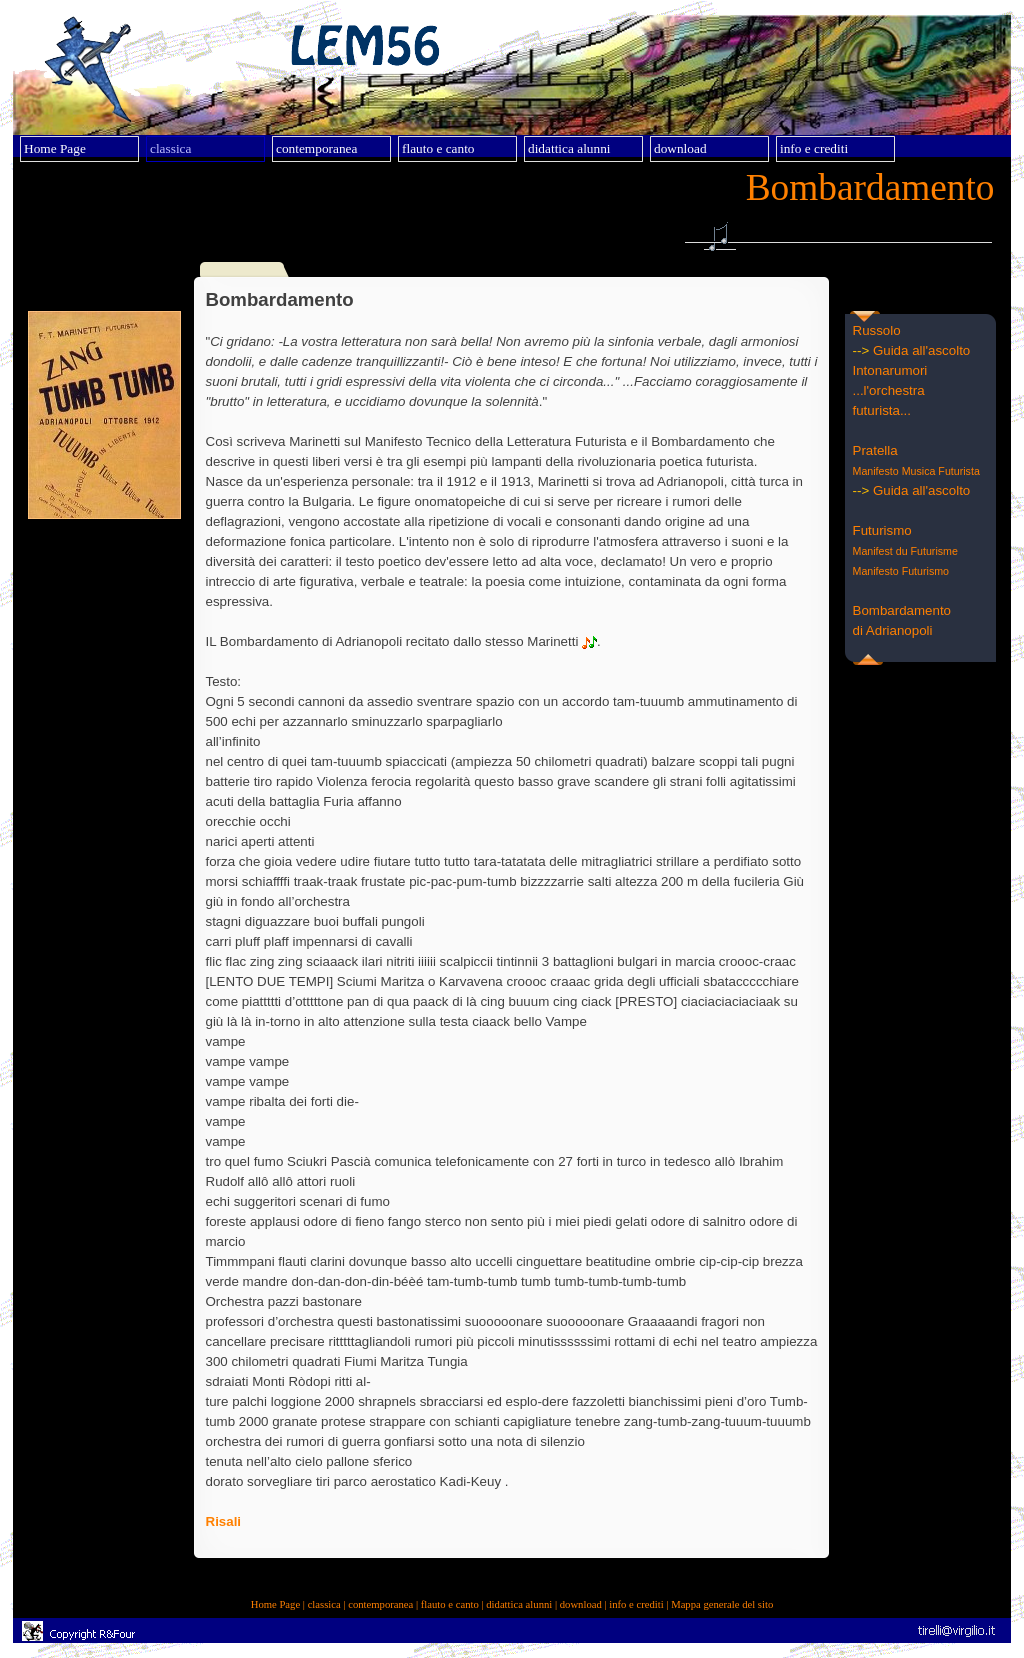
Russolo (877, 330)
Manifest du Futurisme (905, 551)
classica (324, 1604)
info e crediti (636, 1604)
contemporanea (380, 1604)
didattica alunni (519, 1604)
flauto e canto (450, 1604)
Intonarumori (890, 370)
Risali (224, 1521)
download (581, 1604)
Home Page (275, 1604)
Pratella (875, 450)
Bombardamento (902, 610)
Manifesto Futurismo (901, 571)
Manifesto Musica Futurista (916, 471)
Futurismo (882, 530)
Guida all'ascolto (921, 350)
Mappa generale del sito (722, 1604)
